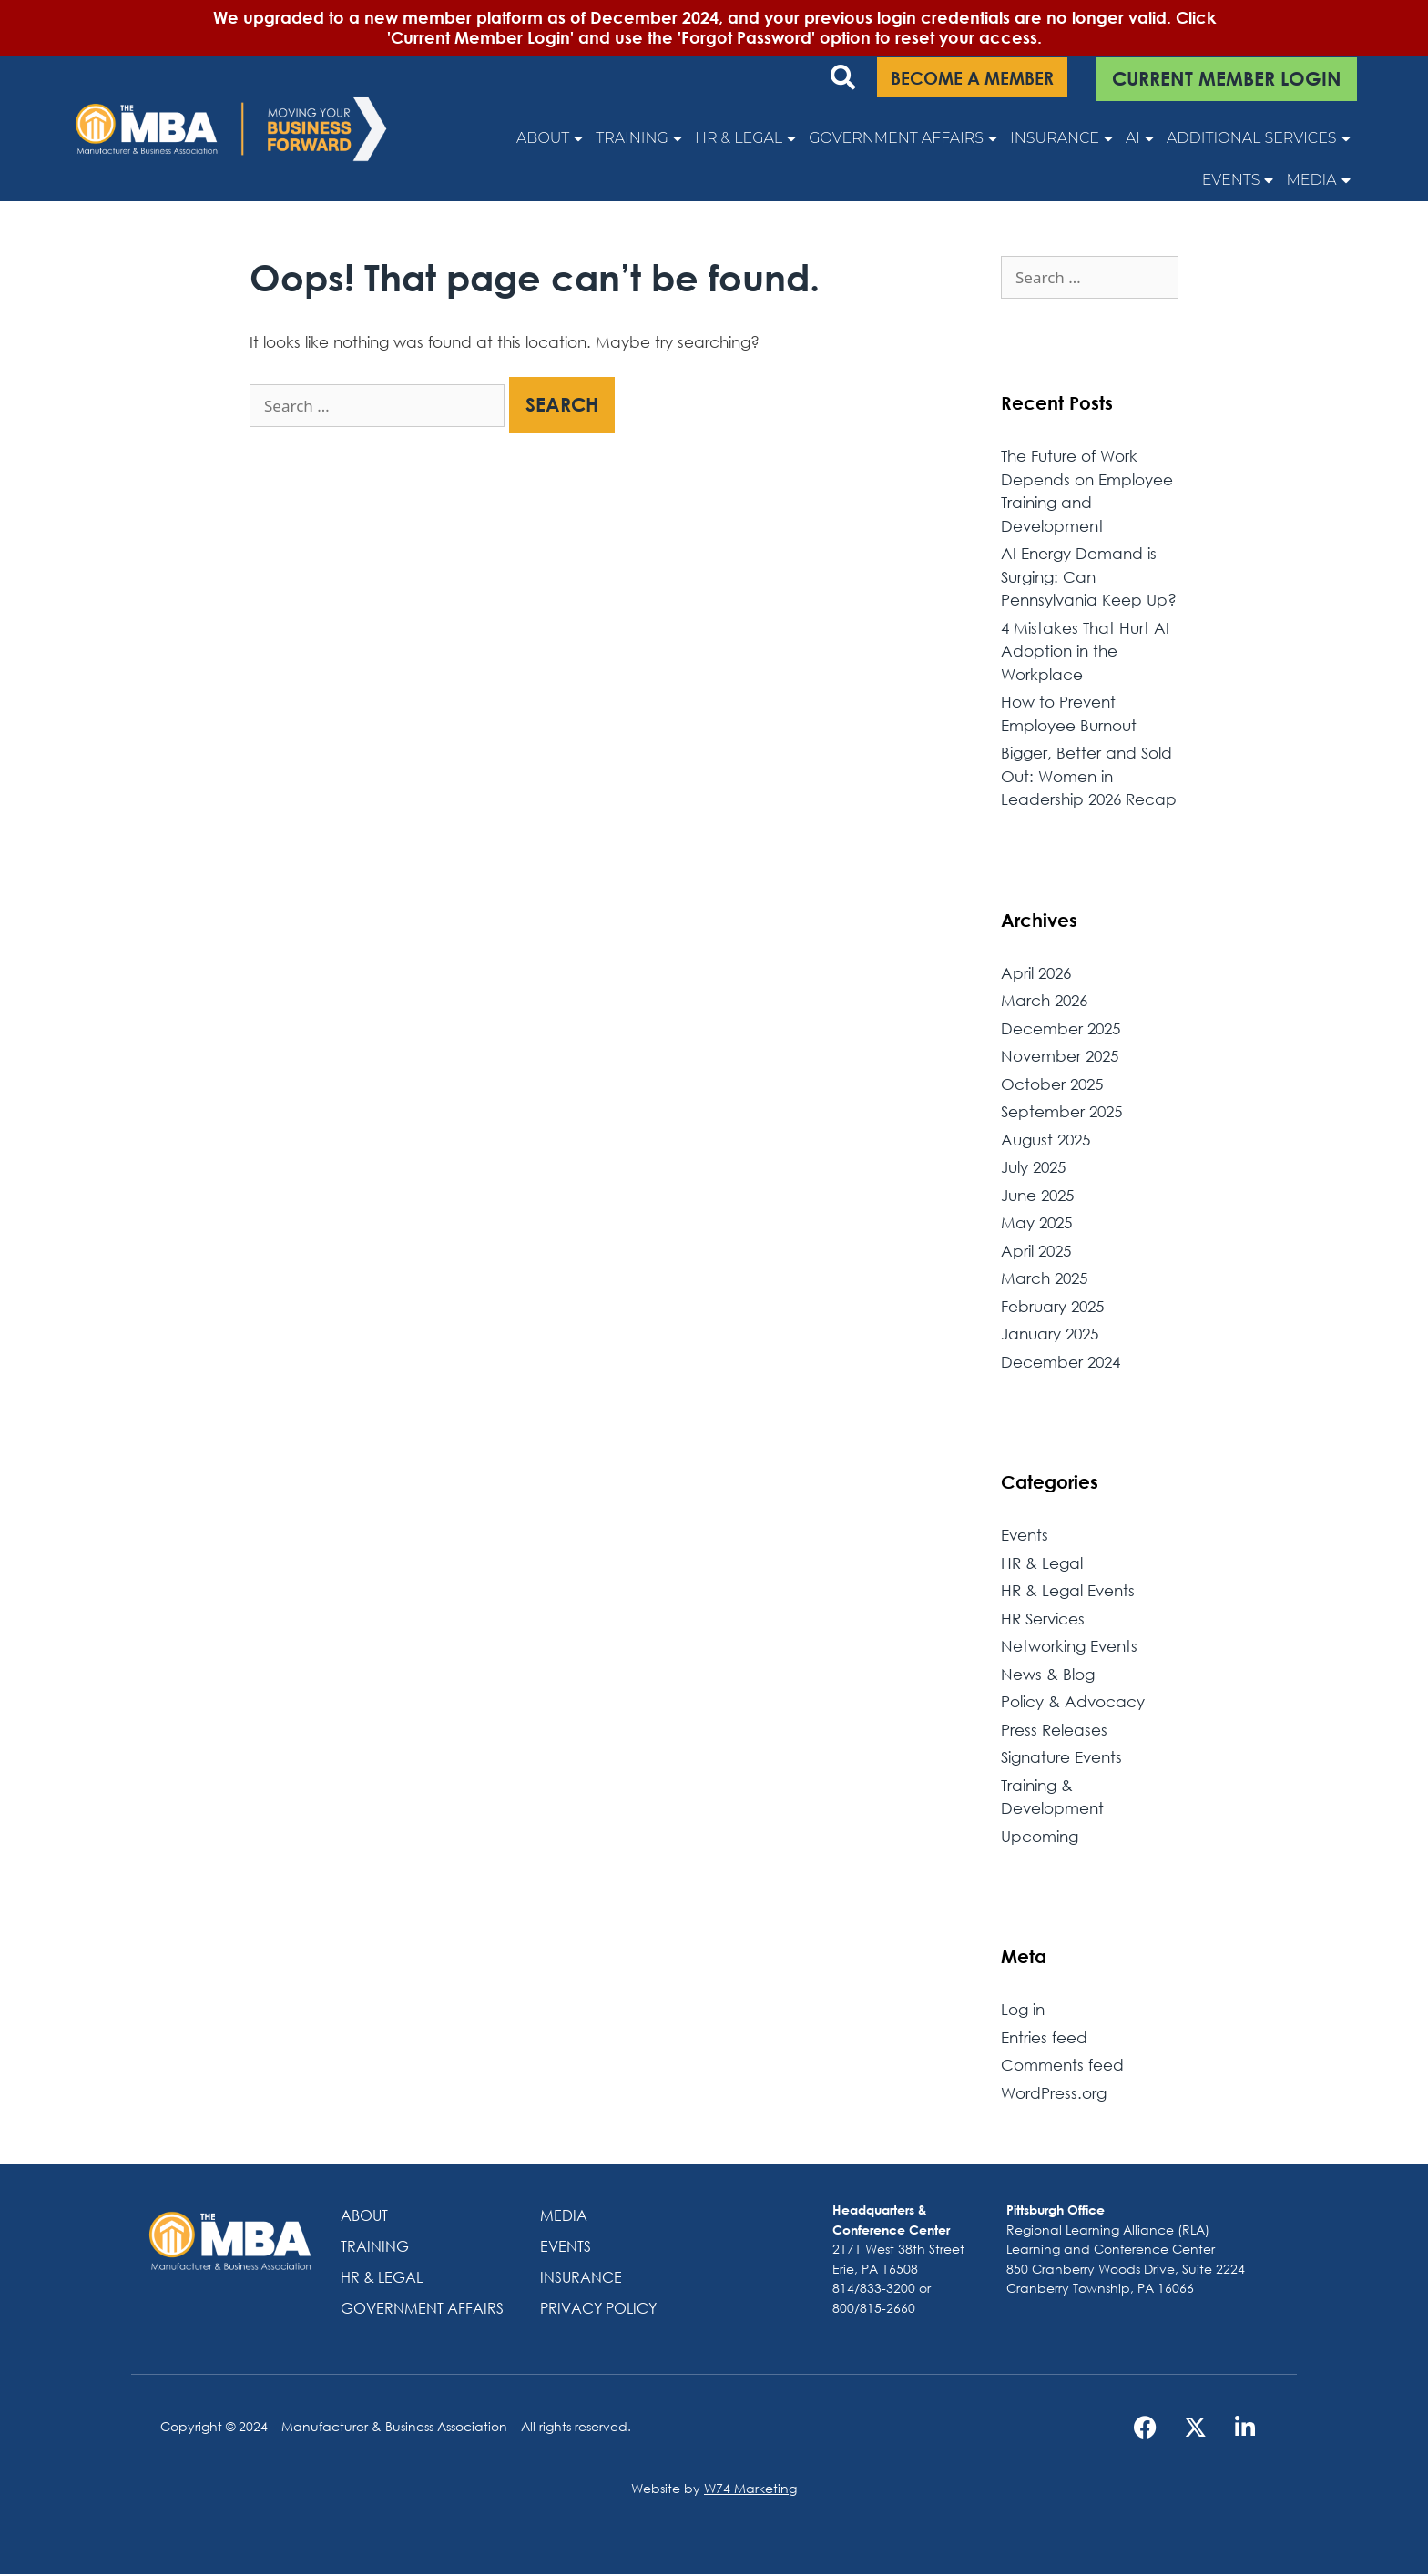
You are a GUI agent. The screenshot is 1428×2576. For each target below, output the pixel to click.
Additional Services (1259, 139)
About (549, 139)
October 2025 (1052, 1085)
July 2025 (1033, 1168)
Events (1238, 181)
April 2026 (1036, 973)
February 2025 (1052, 1307)
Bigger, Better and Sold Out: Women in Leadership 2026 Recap (1089, 777)
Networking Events (1069, 1647)
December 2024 (1060, 1362)
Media (1318, 181)
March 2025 (1044, 1279)
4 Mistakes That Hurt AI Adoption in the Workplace (1085, 652)
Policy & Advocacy (1073, 1703)
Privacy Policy (598, 2309)
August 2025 (1045, 1140)
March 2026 (1044, 1002)
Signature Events (1061, 1758)
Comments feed (1062, 2066)
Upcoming (1039, 1837)
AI (1140, 139)
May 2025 (1036, 1224)
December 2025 (1060, 1029)
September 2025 (1061, 1113)
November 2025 (1059, 1057)
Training (639, 139)
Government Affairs (903, 139)
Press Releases (1054, 1730)
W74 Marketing (750, 2490)
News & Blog (1048, 1675)
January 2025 (1049, 1335)
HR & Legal (745, 139)
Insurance (1061, 139)
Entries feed (1044, 2038)
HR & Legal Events (1068, 1592)
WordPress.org (1054, 2093)
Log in (1023, 2011)
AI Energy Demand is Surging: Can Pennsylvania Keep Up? (1089, 578)
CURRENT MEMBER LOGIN (1226, 78)
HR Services (1043, 1619)
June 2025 (1037, 1196)
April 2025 (1036, 1251)
